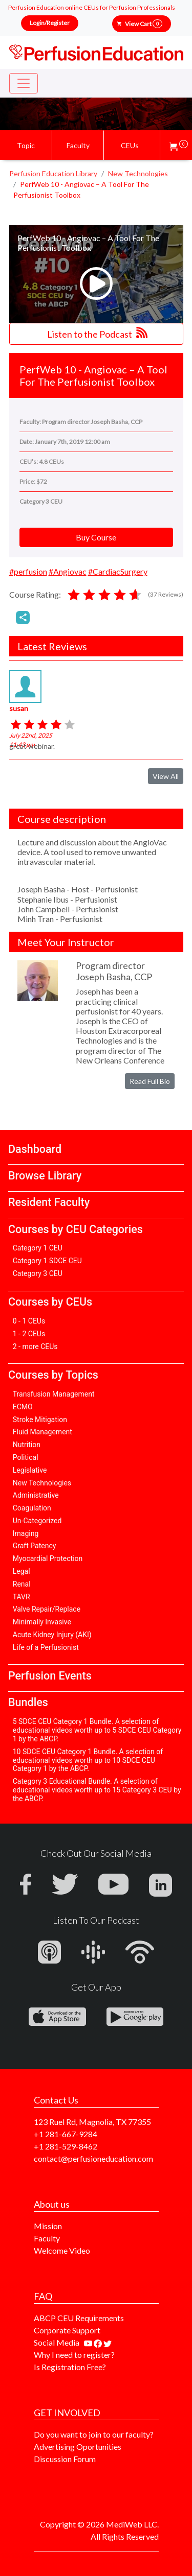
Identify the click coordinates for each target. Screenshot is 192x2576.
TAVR (21, 1597)
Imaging (26, 1533)
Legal (21, 1571)
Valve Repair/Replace (46, 1609)
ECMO (23, 1407)
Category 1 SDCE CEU (47, 1261)
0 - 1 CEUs (29, 1321)
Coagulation (32, 1508)
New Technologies (42, 1483)
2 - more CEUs (35, 1346)
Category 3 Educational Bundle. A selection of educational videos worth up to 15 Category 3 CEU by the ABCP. (97, 1790)
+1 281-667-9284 (65, 2134)
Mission (48, 2226)
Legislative (30, 1470)
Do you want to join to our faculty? (94, 2434)
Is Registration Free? (70, 2367)
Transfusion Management (54, 1394)
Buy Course (96, 537)
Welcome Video (62, 2250)
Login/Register (50, 23)
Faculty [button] (78, 145)
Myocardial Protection (48, 1558)
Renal (22, 1584)
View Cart (143, 23)
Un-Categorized (37, 1521)
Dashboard (34, 1149)
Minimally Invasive (42, 1622)
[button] (178, 145)
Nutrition (26, 1444)
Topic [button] (26, 145)
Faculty (47, 2238)
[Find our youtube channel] (89, 2342)
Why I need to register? (74, 2354)
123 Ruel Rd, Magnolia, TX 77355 (92, 2121)
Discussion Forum (65, 2459)
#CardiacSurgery (117, 571)
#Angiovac (68, 571)
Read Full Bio (150, 1081)
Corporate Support (67, 2330)
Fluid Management (42, 1432)
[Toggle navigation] (23, 83)
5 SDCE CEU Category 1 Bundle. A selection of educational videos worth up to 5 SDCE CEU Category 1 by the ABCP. (97, 1730)
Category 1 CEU (37, 1248)
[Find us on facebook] (98, 2342)
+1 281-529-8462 (65, 2146)
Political (25, 1457)
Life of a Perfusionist (46, 1647)
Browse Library (44, 1175)
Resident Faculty (49, 1202)
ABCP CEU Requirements (79, 2318)
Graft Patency (34, 1546)
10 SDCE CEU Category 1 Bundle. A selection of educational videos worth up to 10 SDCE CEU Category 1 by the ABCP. (88, 1760)
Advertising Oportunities (77, 2446)
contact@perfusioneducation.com (93, 2158)
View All (166, 776)
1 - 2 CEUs (29, 1334)
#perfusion (28, 571)
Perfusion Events (50, 1675)
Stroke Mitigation (40, 1419)
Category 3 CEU (37, 1273)
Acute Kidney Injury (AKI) (52, 1634)
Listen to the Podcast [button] (97, 333)
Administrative (36, 1495)
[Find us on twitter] (107, 2342)
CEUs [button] (130, 145)
